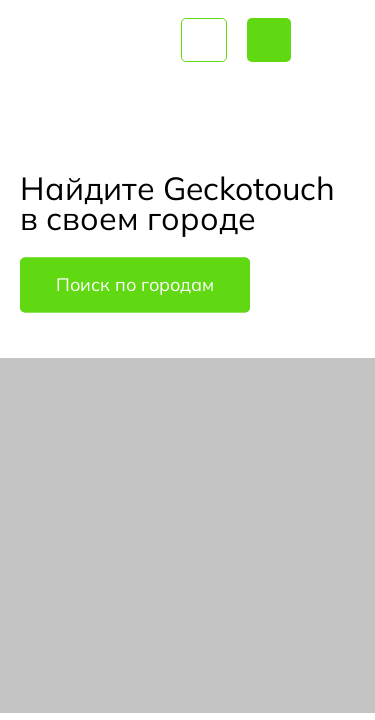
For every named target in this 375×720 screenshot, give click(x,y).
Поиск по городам (135, 285)
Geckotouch (90, 40)
